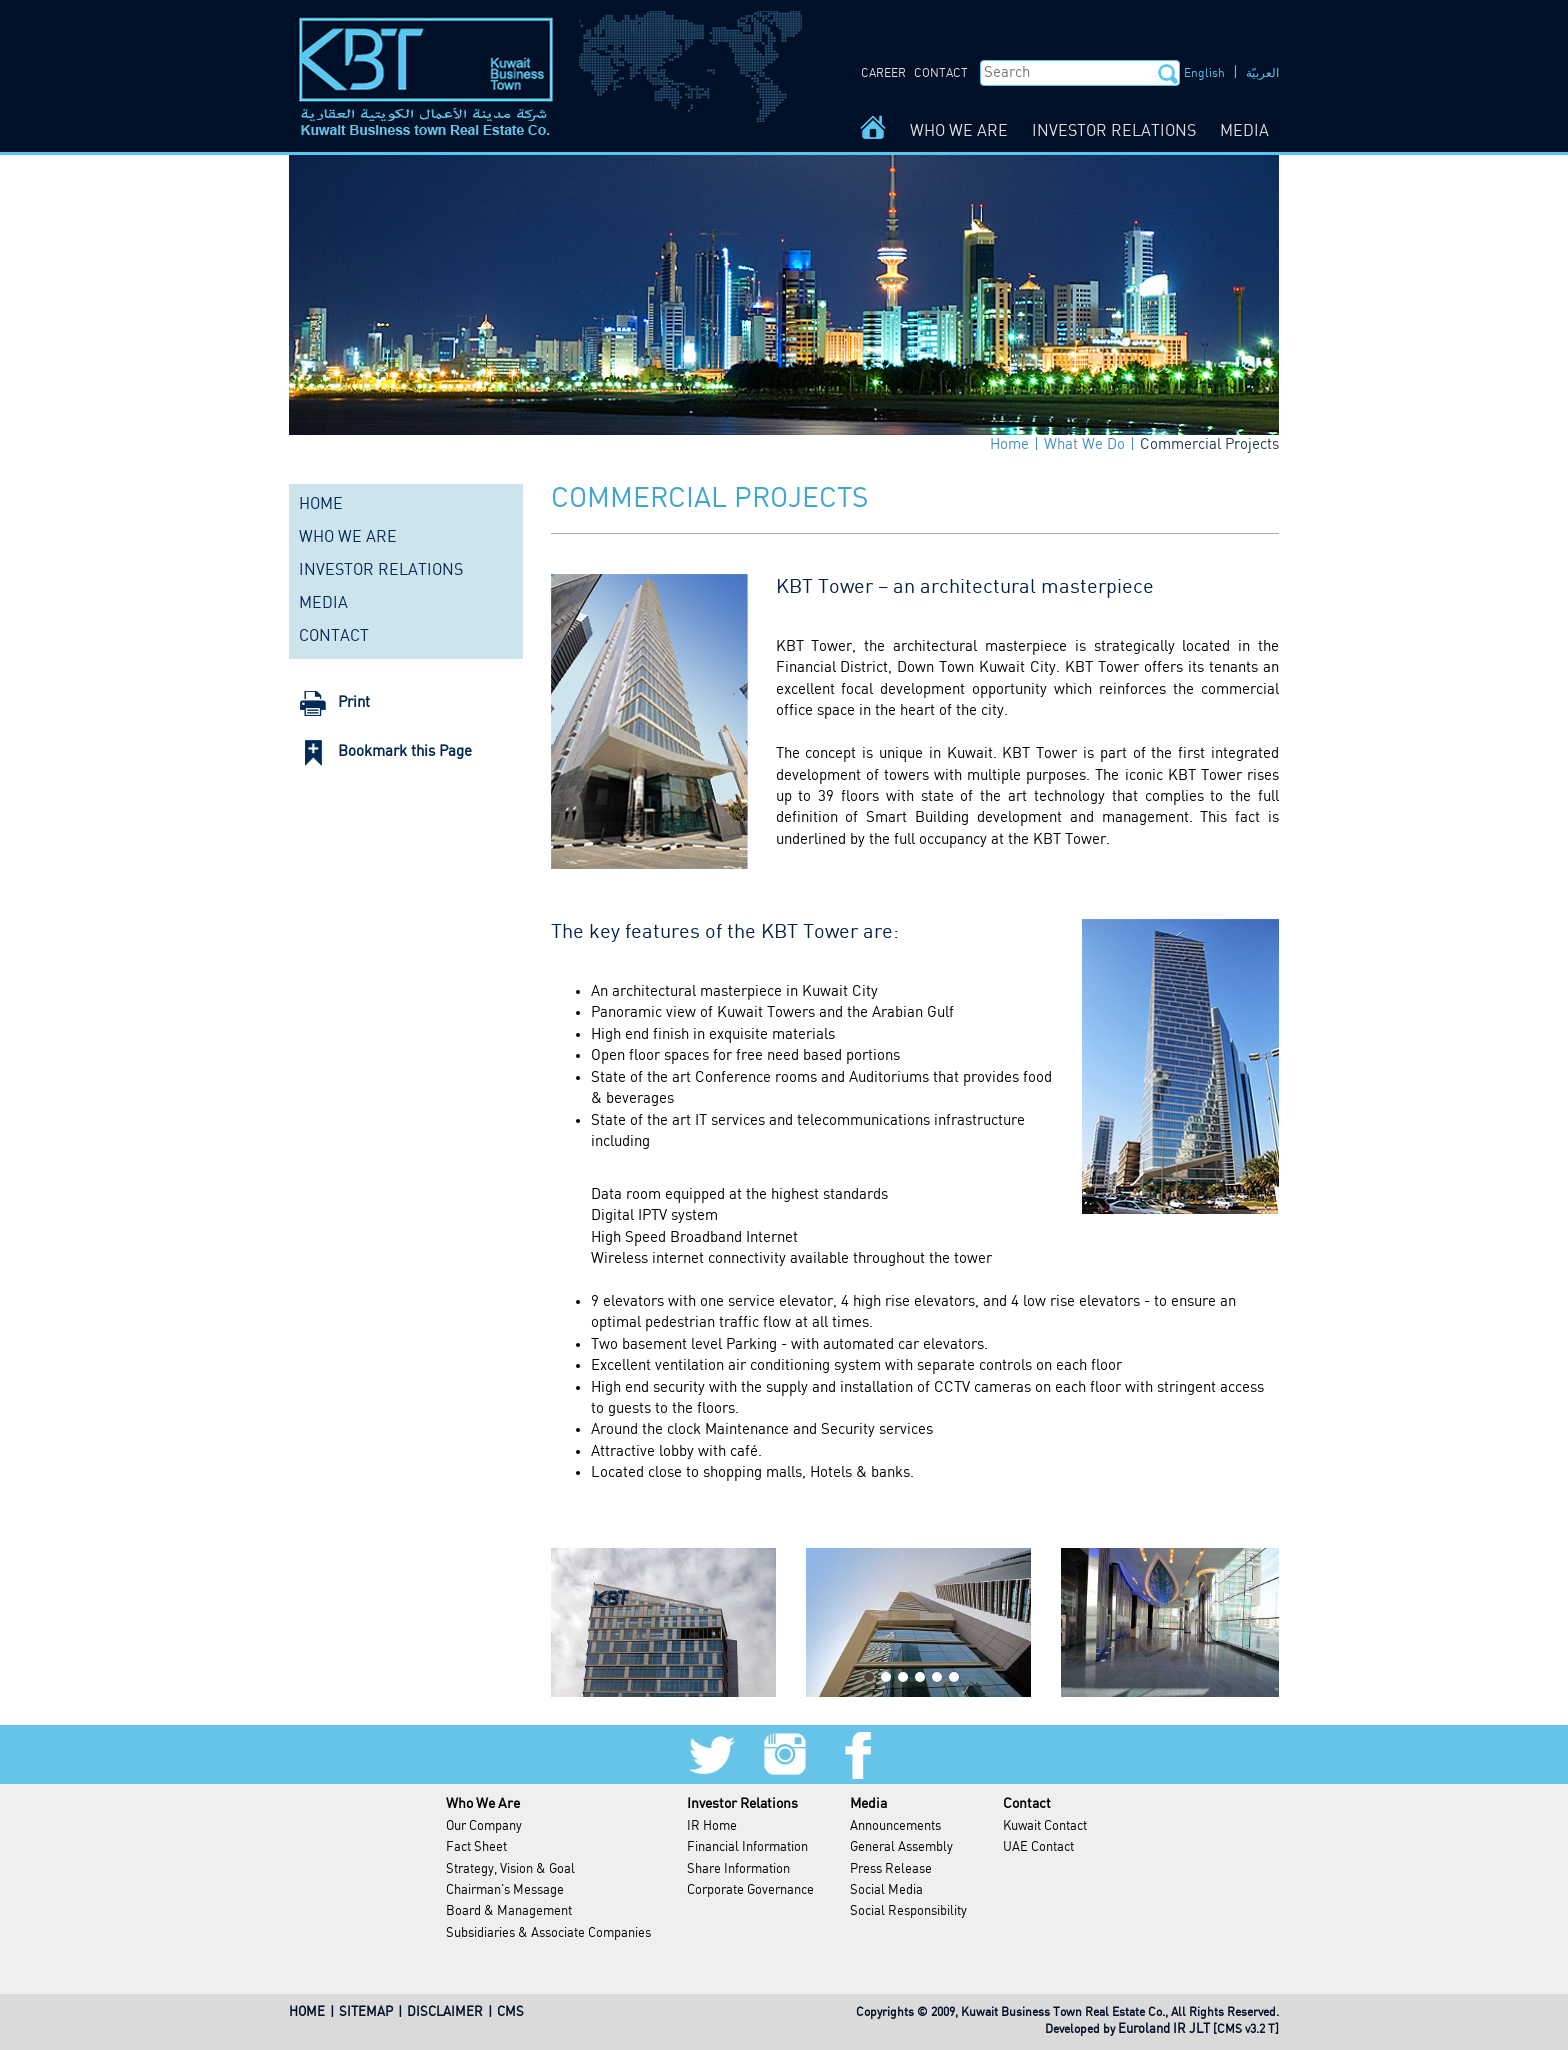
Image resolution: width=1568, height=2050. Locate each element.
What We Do (1084, 445)
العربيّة (1262, 73)
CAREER (883, 73)
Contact (1027, 1804)
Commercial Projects (1209, 445)
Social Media (886, 1890)
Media (868, 1804)
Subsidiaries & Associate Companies (548, 1933)
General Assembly (901, 1847)
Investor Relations (742, 1804)
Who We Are (483, 1804)
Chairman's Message (505, 1890)
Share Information (738, 1869)
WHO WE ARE (959, 131)
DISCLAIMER (445, 2012)
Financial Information (747, 1847)
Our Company (484, 1826)
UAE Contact (1038, 1847)
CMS (510, 2012)
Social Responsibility (908, 1911)
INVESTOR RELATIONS (1114, 131)
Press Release (891, 1869)
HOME (321, 504)
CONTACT (941, 73)
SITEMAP (366, 2012)
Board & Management (509, 1911)
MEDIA (1244, 131)
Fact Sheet (476, 1847)
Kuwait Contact (1045, 1826)
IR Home (712, 1826)
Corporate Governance (750, 1890)
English (1204, 73)
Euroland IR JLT (1164, 2029)
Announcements (895, 1826)
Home (1009, 445)
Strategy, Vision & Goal (510, 1869)
